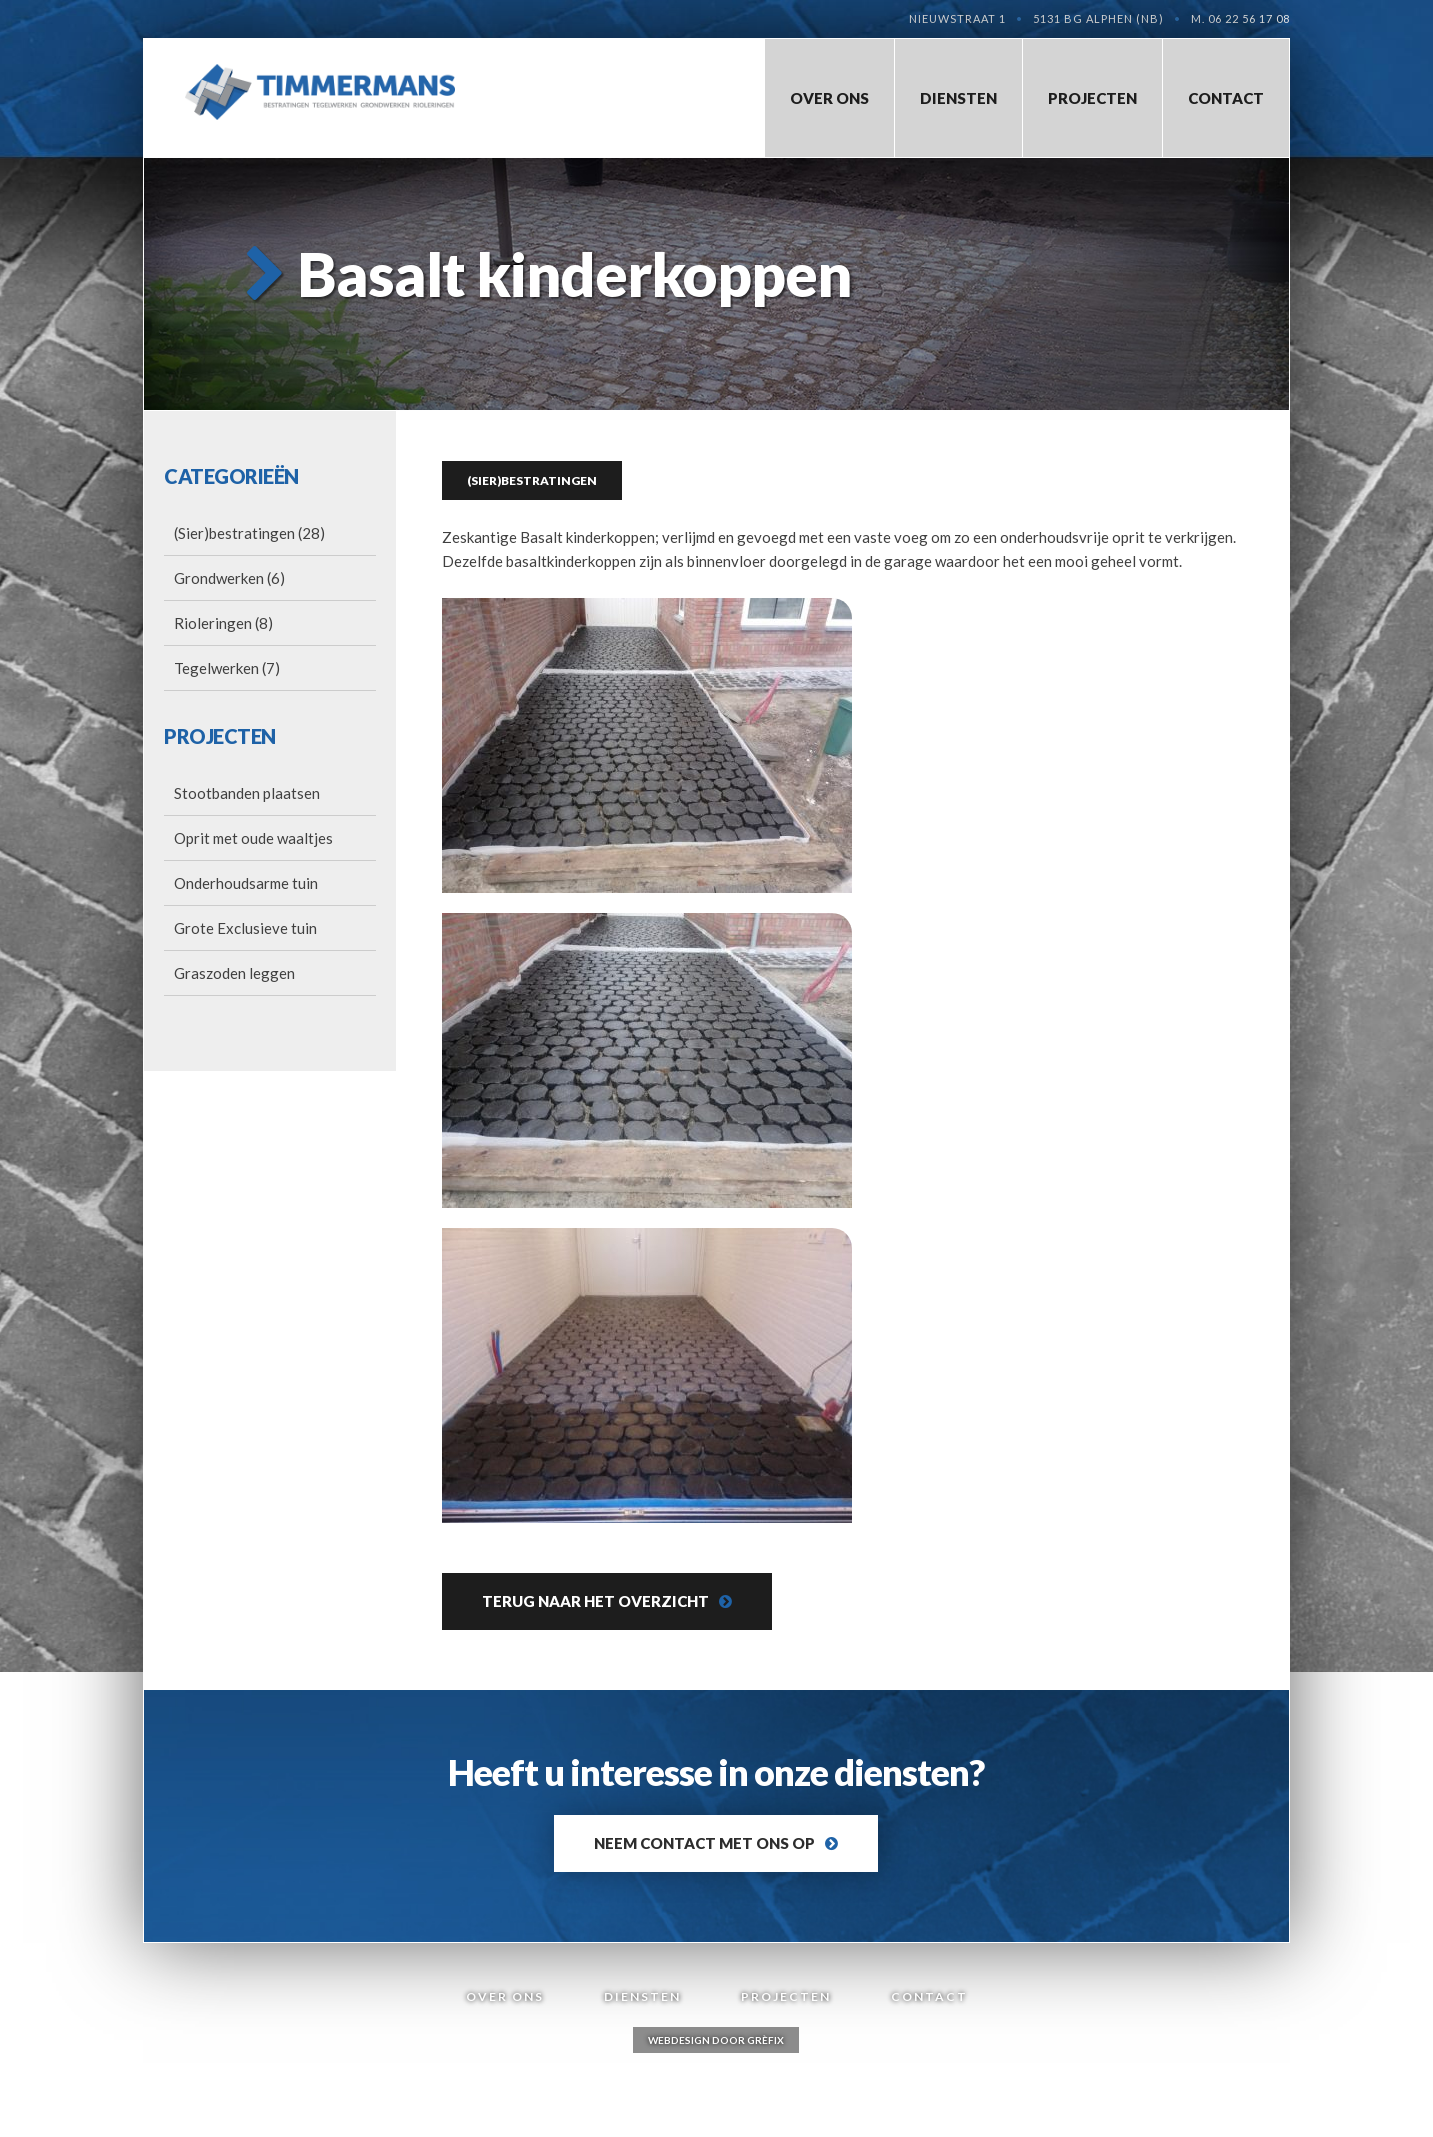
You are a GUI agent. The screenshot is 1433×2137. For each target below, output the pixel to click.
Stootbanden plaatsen (247, 793)
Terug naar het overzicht (595, 1601)
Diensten (958, 98)
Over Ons (829, 98)
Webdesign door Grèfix (716, 2040)
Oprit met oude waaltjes (253, 838)
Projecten (1092, 98)
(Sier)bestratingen (234, 533)
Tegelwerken (216, 668)
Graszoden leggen (234, 973)
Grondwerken (219, 578)
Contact (1226, 98)
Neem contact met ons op (704, 1843)
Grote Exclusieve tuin (245, 928)
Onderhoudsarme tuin (246, 883)
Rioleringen (213, 623)
